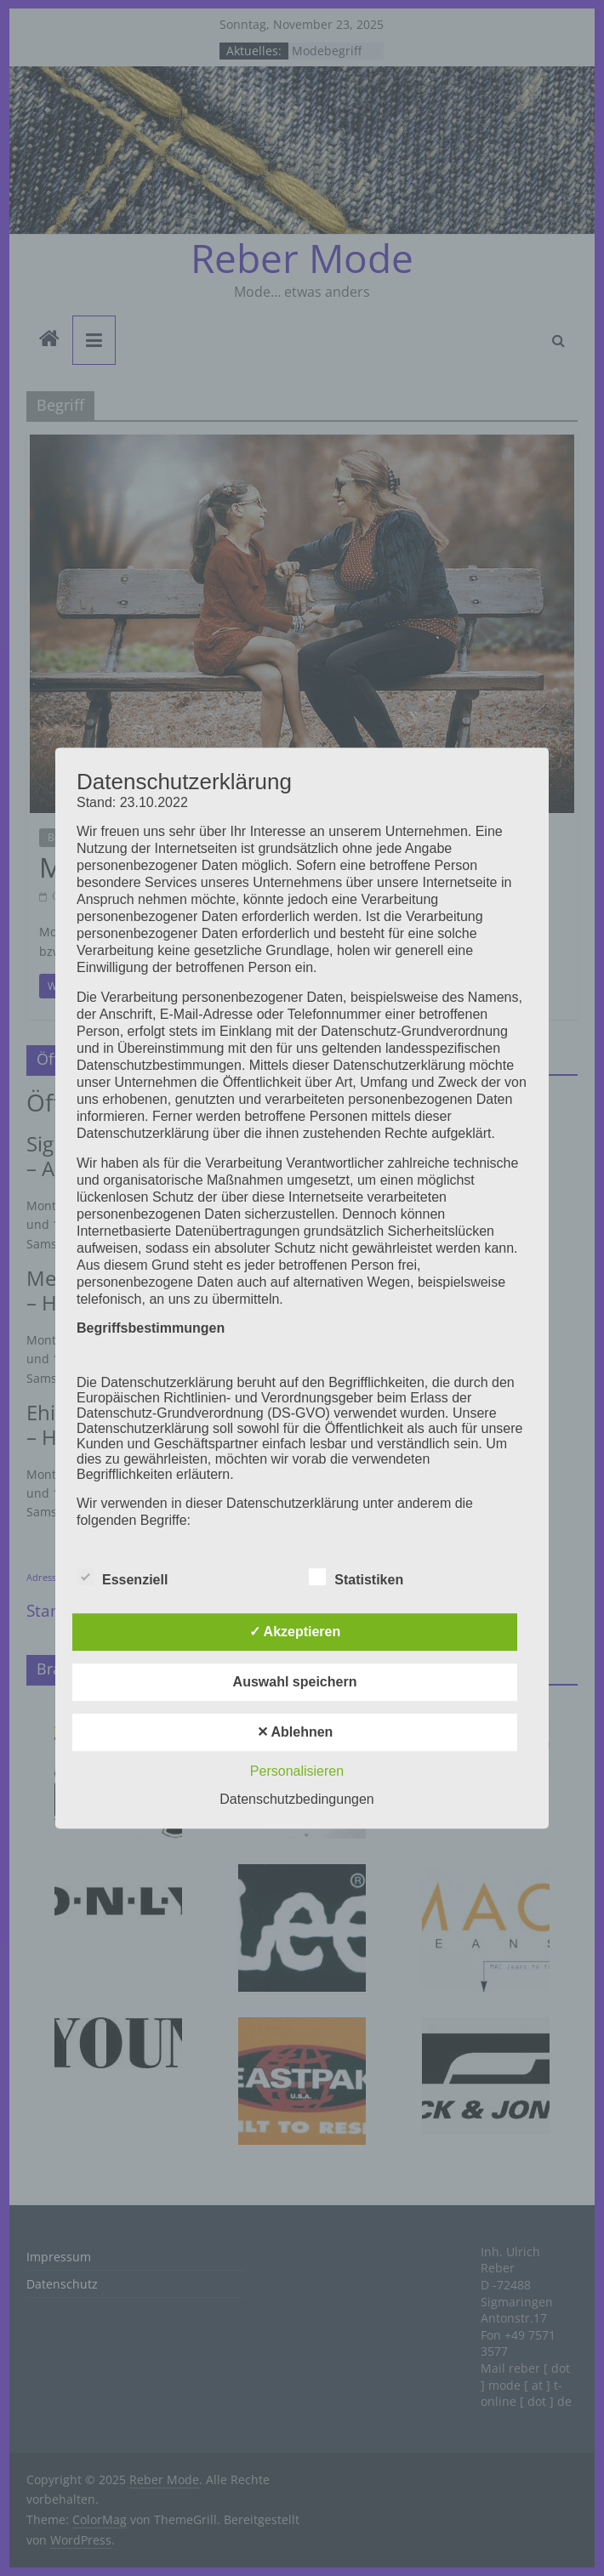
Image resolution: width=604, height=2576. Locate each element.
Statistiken (356, 1577)
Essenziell (122, 1577)
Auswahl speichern (295, 1682)
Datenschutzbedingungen (296, 1799)
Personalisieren (297, 1771)
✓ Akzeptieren (295, 1631)
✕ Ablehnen (295, 1732)
